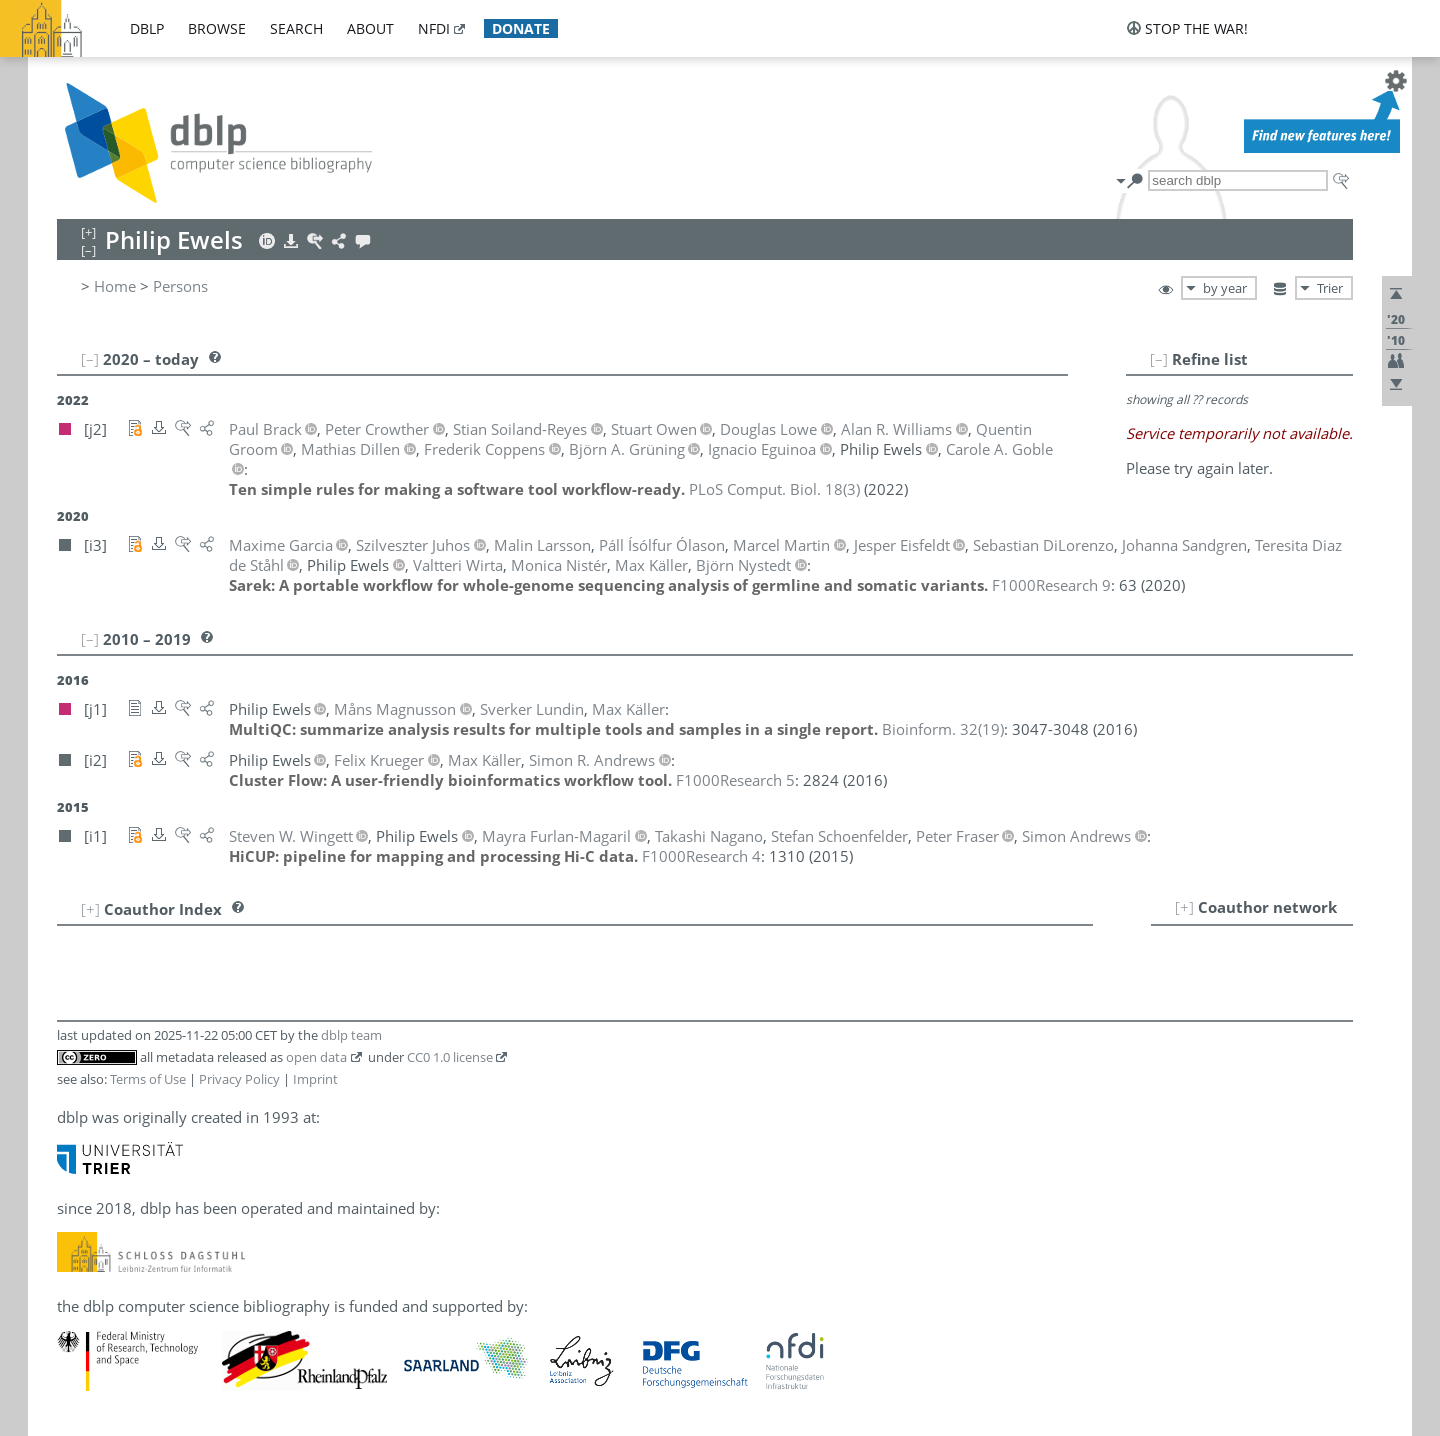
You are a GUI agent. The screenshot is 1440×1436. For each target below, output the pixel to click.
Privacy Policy (239, 1079)
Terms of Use (148, 1079)
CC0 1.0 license (450, 1057)
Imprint (315, 1079)
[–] (1159, 359)
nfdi (434, 28)
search (296, 28)
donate (521, 28)
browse (217, 28)
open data (316, 1057)
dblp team (351, 1035)
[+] (1184, 907)
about (370, 28)
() (774, 489)
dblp (147, 28)
